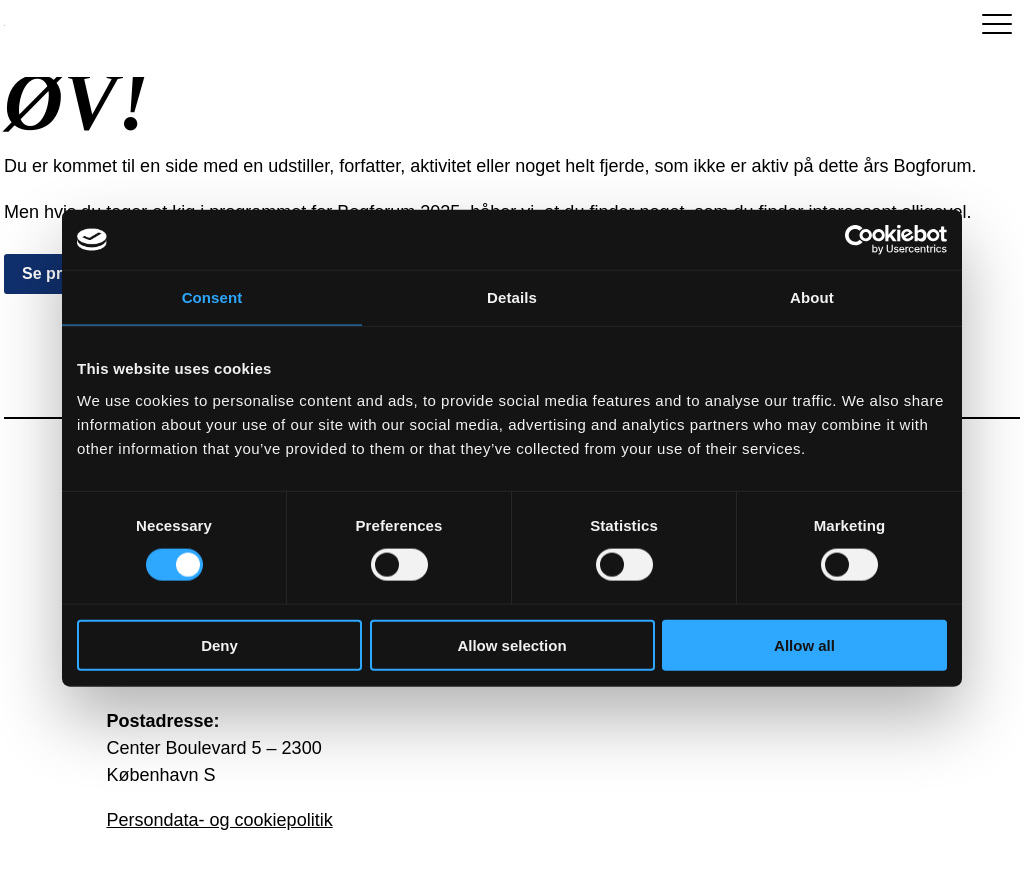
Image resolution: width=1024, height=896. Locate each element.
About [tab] (812, 297)
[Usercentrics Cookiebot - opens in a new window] (859, 240)
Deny (219, 644)
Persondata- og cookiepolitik (220, 820)
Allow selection (511, 644)
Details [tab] (512, 297)
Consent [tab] (212, 297)
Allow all (804, 644)
